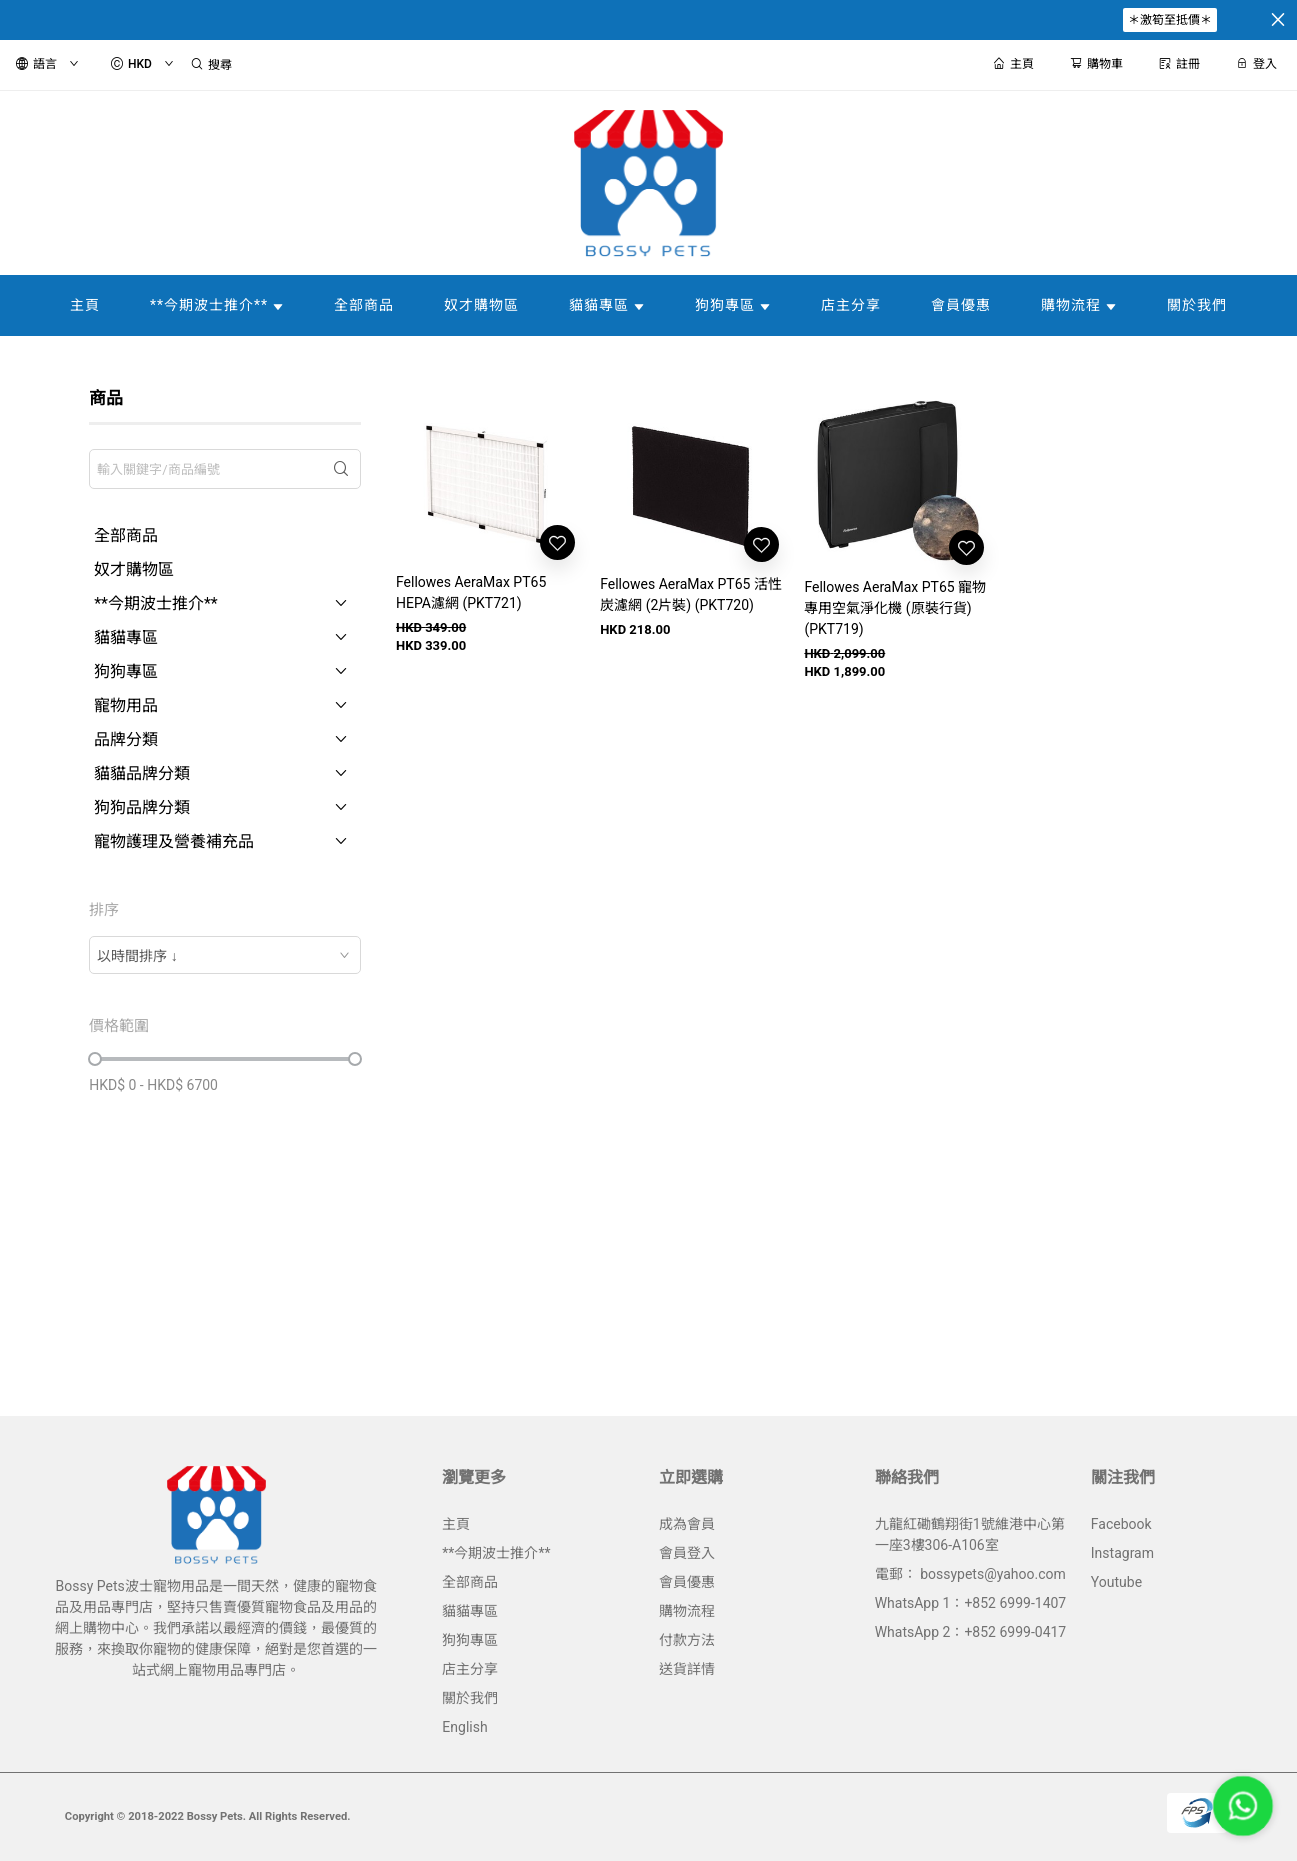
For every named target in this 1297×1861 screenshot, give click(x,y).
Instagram (1122, 1553)
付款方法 (687, 1640)
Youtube (1116, 1582)
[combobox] (225, 955)
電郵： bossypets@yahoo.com (970, 1574)
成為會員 (687, 1524)
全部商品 (470, 1582)
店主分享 (470, 1669)
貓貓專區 (470, 1611)
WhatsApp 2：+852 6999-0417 (971, 1632)
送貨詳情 (687, 1669)
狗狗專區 (470, 1640)
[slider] (95, 1059)
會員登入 (687, 1553)
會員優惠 (687, 1582)
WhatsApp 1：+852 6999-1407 (971, 1603)
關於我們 (470, 1698)
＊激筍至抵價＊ (1170, 20)
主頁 (456, 1524)
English (464, 1727)
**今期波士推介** (496, 1553)
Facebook (1121, 1524)
